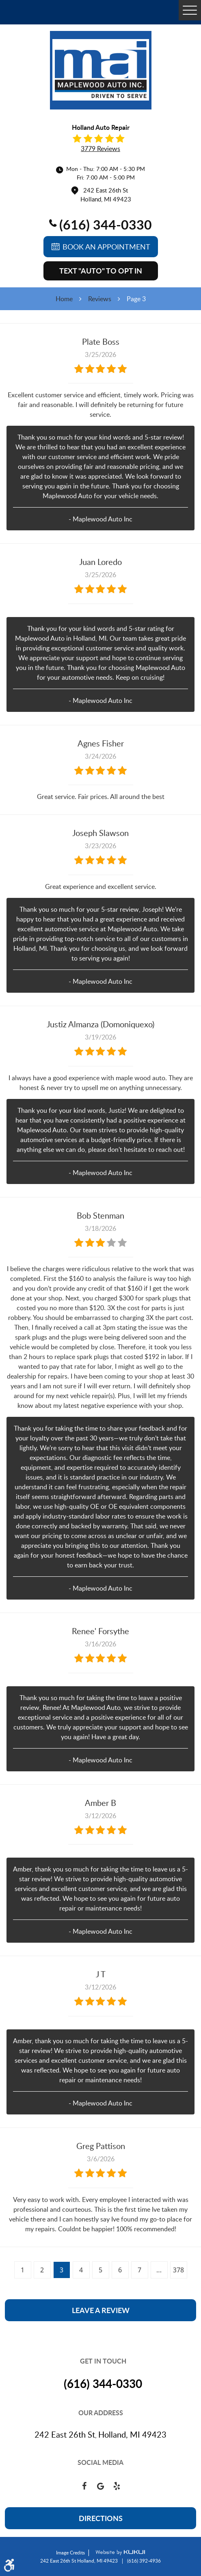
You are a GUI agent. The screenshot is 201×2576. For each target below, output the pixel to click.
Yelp (117, 2486)
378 (178, 2269)
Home (64, 298)
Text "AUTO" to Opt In (100, 270)
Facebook (84, 2486)
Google (101, 2486)
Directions (101, 2518)
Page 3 (136, 298)
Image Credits (70, 2552)
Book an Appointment (106, 247)
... (159, 2269)
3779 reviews (100, 148)
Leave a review (101, 2310)
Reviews (99, 298)
